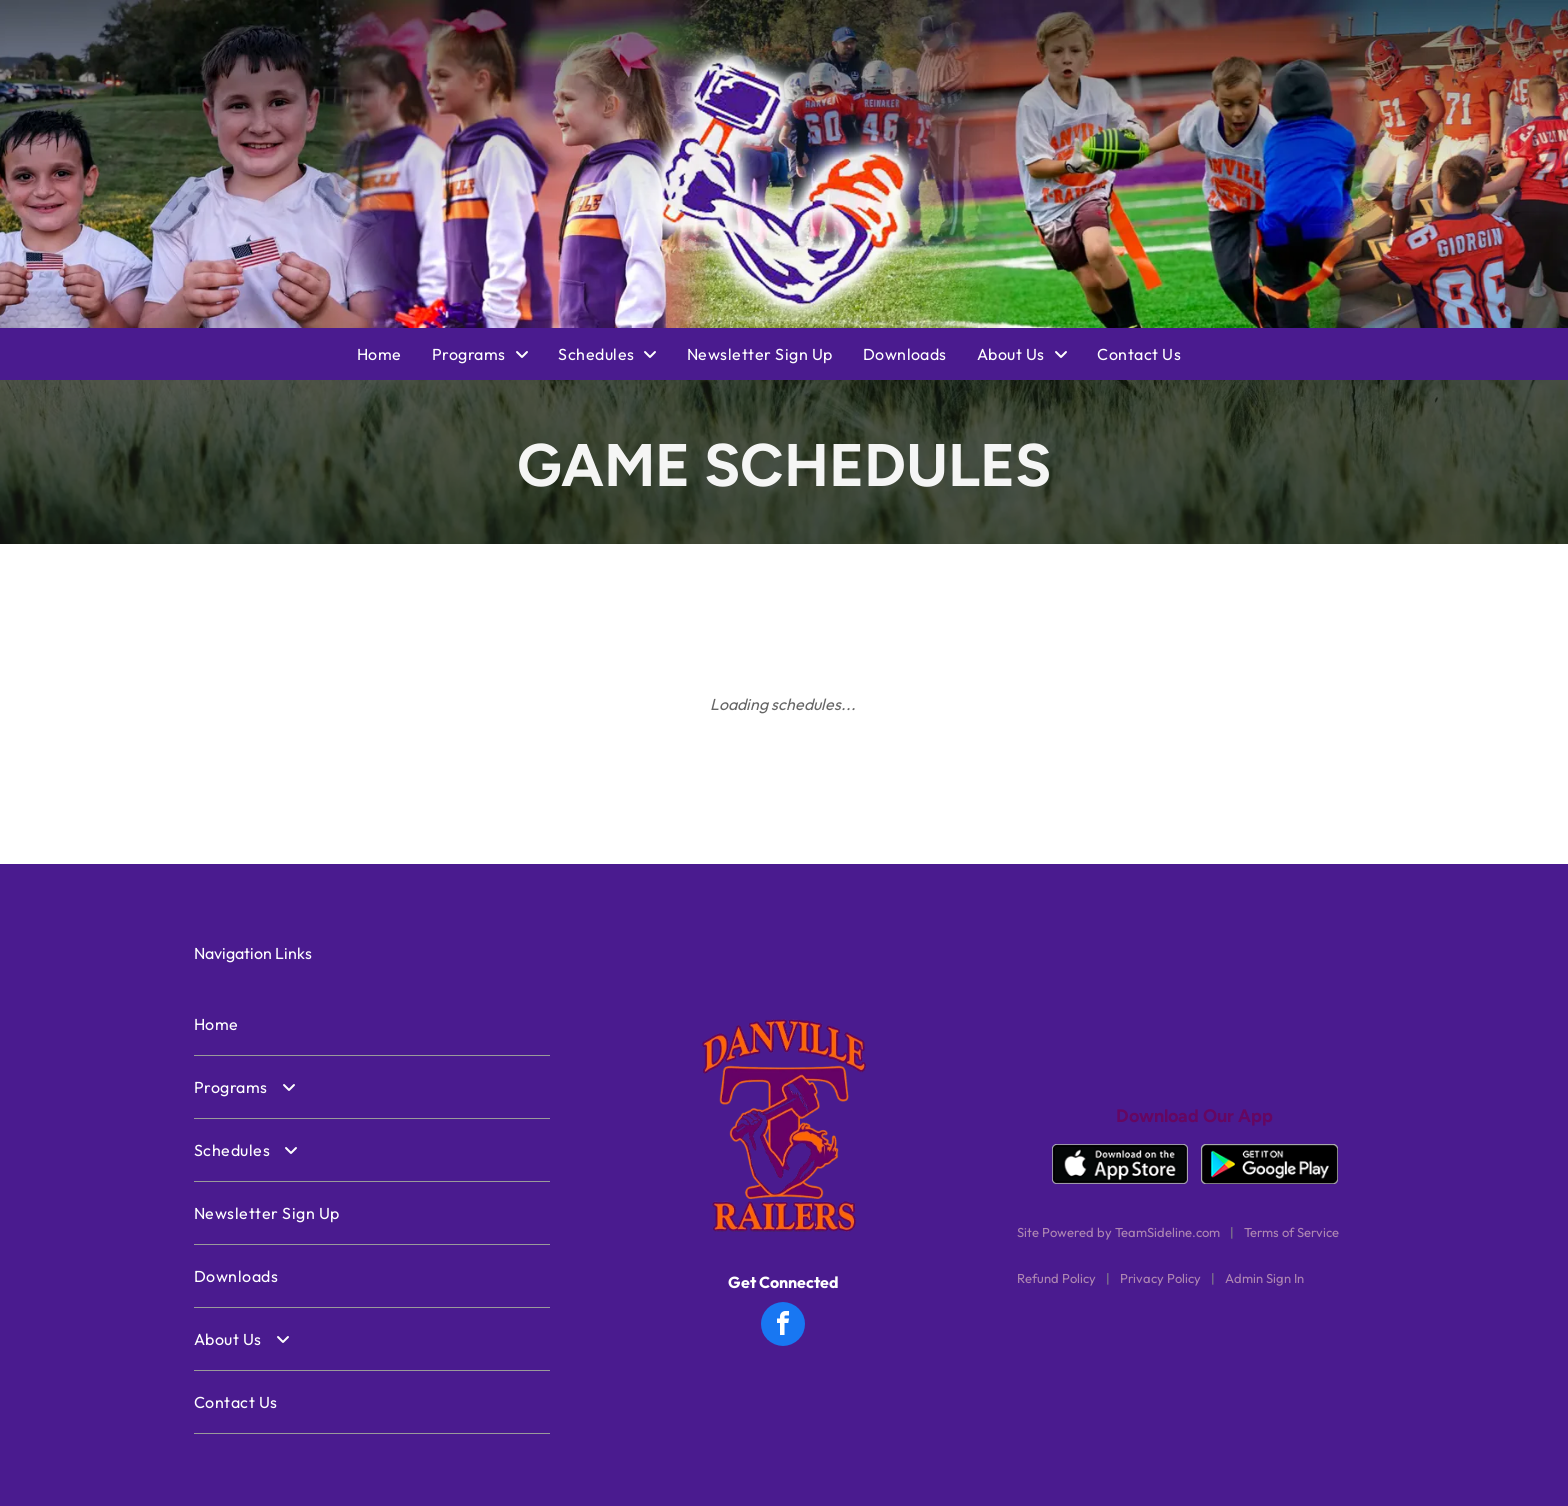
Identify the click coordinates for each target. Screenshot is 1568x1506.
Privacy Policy (1160, 1278)
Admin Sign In (1264, 1278)
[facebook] (783, 1326)
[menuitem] (394, 354)
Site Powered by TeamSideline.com (1118, 1232)
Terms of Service (1291, 1232)
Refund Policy (1056, 1278)
